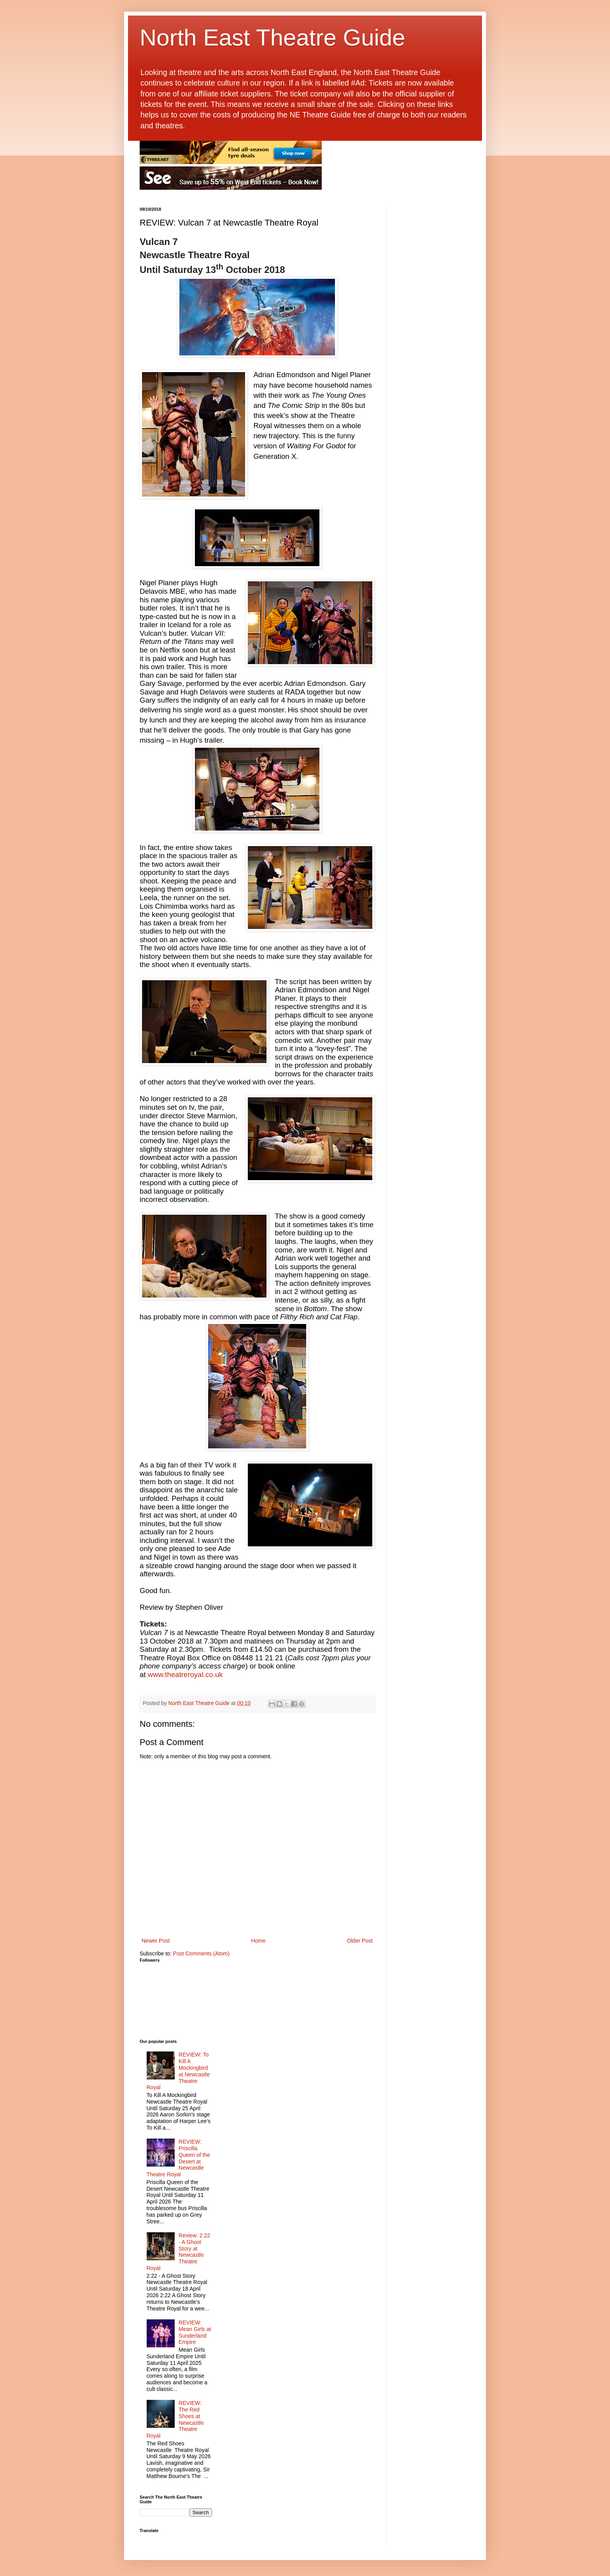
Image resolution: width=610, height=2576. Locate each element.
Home (258, 1941)
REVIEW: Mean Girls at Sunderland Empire (195, 2332)
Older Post (360, 1941)
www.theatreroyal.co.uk (185, 1674)
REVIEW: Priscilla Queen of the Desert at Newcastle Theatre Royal (178, 2158)
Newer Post (156, 1941)
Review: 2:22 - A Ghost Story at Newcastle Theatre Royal (178, 2251)
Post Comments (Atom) (201, 1953)
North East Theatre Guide (272, 37)
